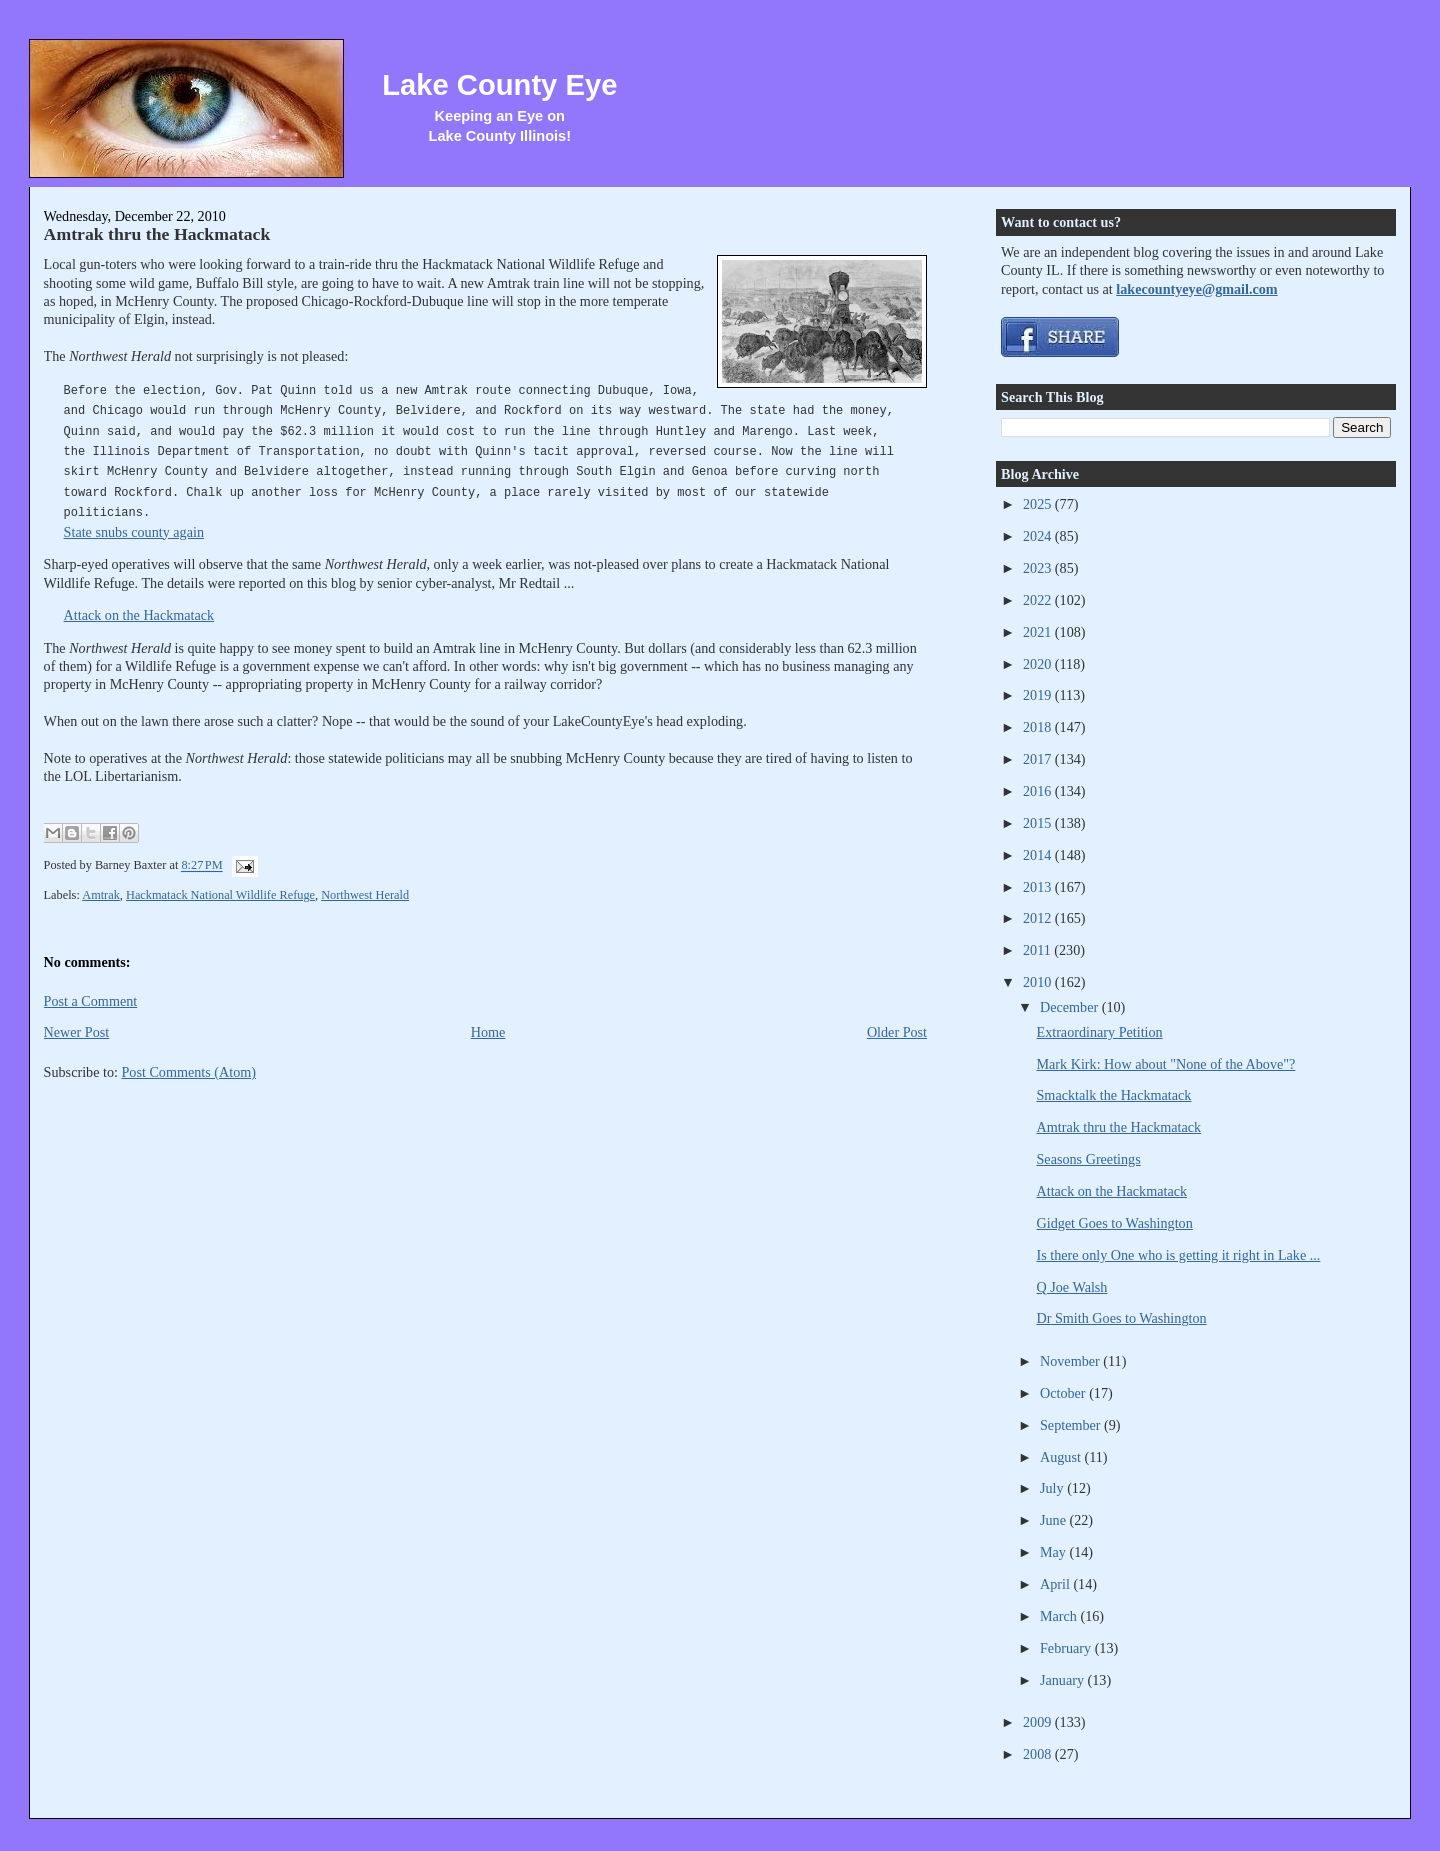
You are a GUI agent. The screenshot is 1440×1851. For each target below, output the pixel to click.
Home (488, 1032)
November (1071, 1361)
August (1062, 1457)
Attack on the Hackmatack (139, 615)
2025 (1039, 504)
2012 (1039, 918)
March (1060, 1616)
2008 (1039, 1754)
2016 (1039, 791)
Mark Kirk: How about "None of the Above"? (1166, 1064)
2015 (1039, 823)
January (1064, 1680)
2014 (1039, 855)
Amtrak (101, 895)
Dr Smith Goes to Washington (1122, 1318)
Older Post (897, 1032)
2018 (1039, 727)
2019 (1039, 695)
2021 (1039, 632)
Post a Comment (91, 1001)
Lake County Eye (499, 85)
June (1055, 1520)
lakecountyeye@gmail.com (1196, 289)
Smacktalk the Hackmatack (1114, 1095)
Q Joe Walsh (1072, 1287)
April (1056, 1584)
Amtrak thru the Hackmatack (157, 234)
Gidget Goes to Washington (1115, 1223)
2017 (1039, 759)
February (1067, 1648)
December (1071, 1007)
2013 (1039, 887)
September (1072, 1425)
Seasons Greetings (1089, 1159)
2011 (1038, 950)
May (1055, 1552)
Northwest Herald (365, 895)
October (1064, 1393)
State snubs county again (134, 532)
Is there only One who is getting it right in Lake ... (1179, 1255)
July (1053, 1488)
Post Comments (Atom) (188, 1072)
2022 (1039, 600)
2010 (1039, 982)
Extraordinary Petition (1100, 1032)
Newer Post (77, 1032)
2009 (1039, 1722)
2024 (1039, 536)
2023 (1039, 568)
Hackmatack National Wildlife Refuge (220, 895)
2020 (1039, 664)
